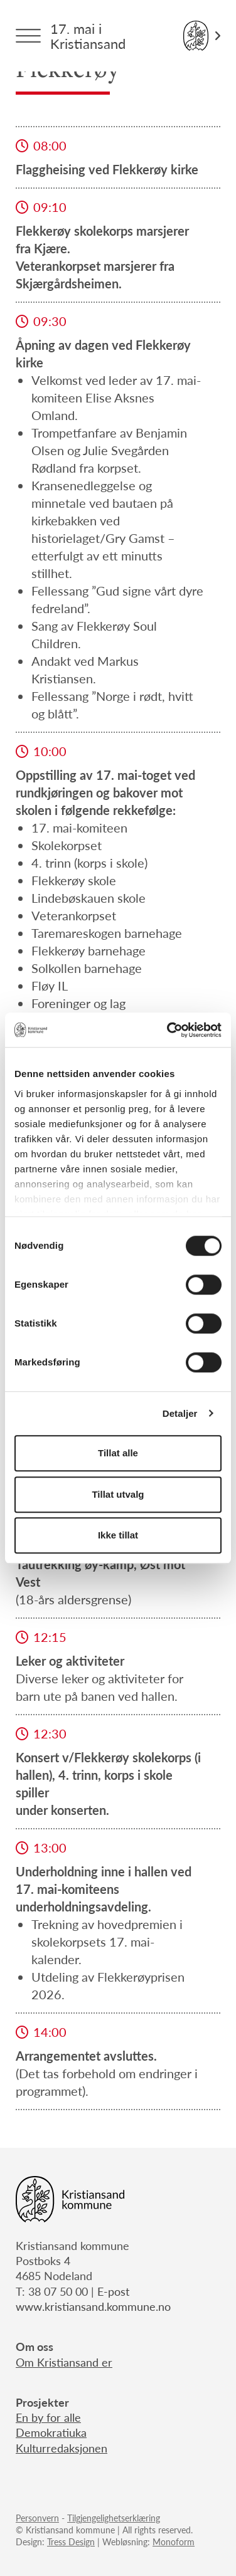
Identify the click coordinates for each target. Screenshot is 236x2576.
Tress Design (71, 2541)
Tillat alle (118, 1453)
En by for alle (48, 2417)
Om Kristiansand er (64, 2362)
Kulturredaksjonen (61, 2448)
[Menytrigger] (28, 36)
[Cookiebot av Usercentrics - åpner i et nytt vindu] (168, 1030)
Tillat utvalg (118, 1494)
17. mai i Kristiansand (88, 35)
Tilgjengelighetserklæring (113, 2517)
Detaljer (180, 1413)
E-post (113, 2291)
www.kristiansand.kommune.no (93, 2306)
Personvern (37, 2517)
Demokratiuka (51, 2432)
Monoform (174, 2541)
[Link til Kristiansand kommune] (201, 36)
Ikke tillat (118, 1535)
